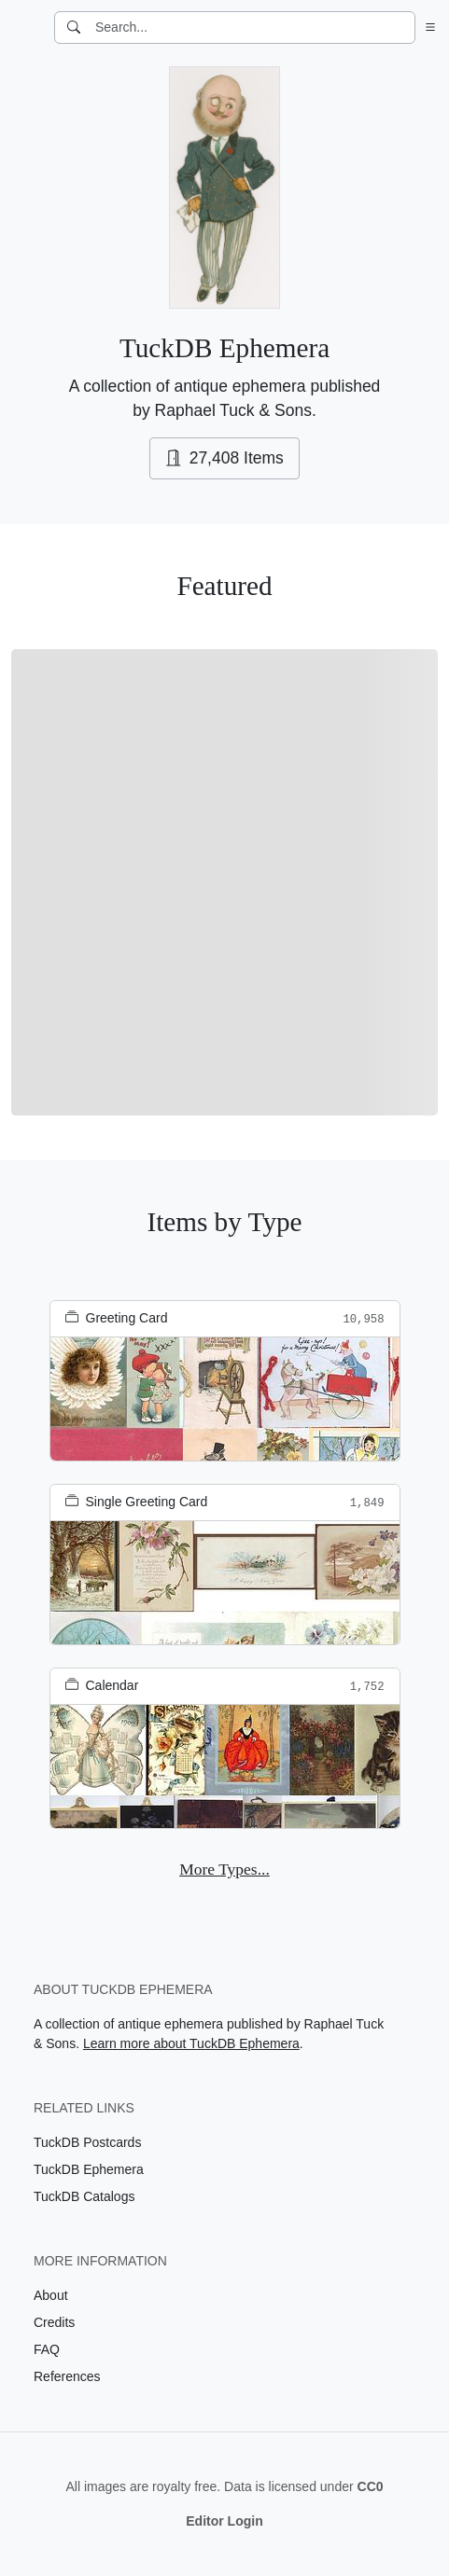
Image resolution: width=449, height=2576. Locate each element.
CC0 (371, 2486)
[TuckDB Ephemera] (25, 28)
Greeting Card (116, 1317)
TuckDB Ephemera (89, 2169)
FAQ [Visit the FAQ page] (47, 2349)
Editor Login (224, 2521)
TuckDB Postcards (87, 2142)
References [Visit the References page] (67, 2376)
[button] (426, 27)
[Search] (73, 27)
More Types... (224, 1869)
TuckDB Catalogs (84, 2196)
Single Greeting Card (136, 1501)
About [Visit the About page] (51, 2295)
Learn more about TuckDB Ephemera (191, 2043)
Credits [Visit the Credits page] (54, 2322)
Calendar (102, 1685)
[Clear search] (402, 27)
